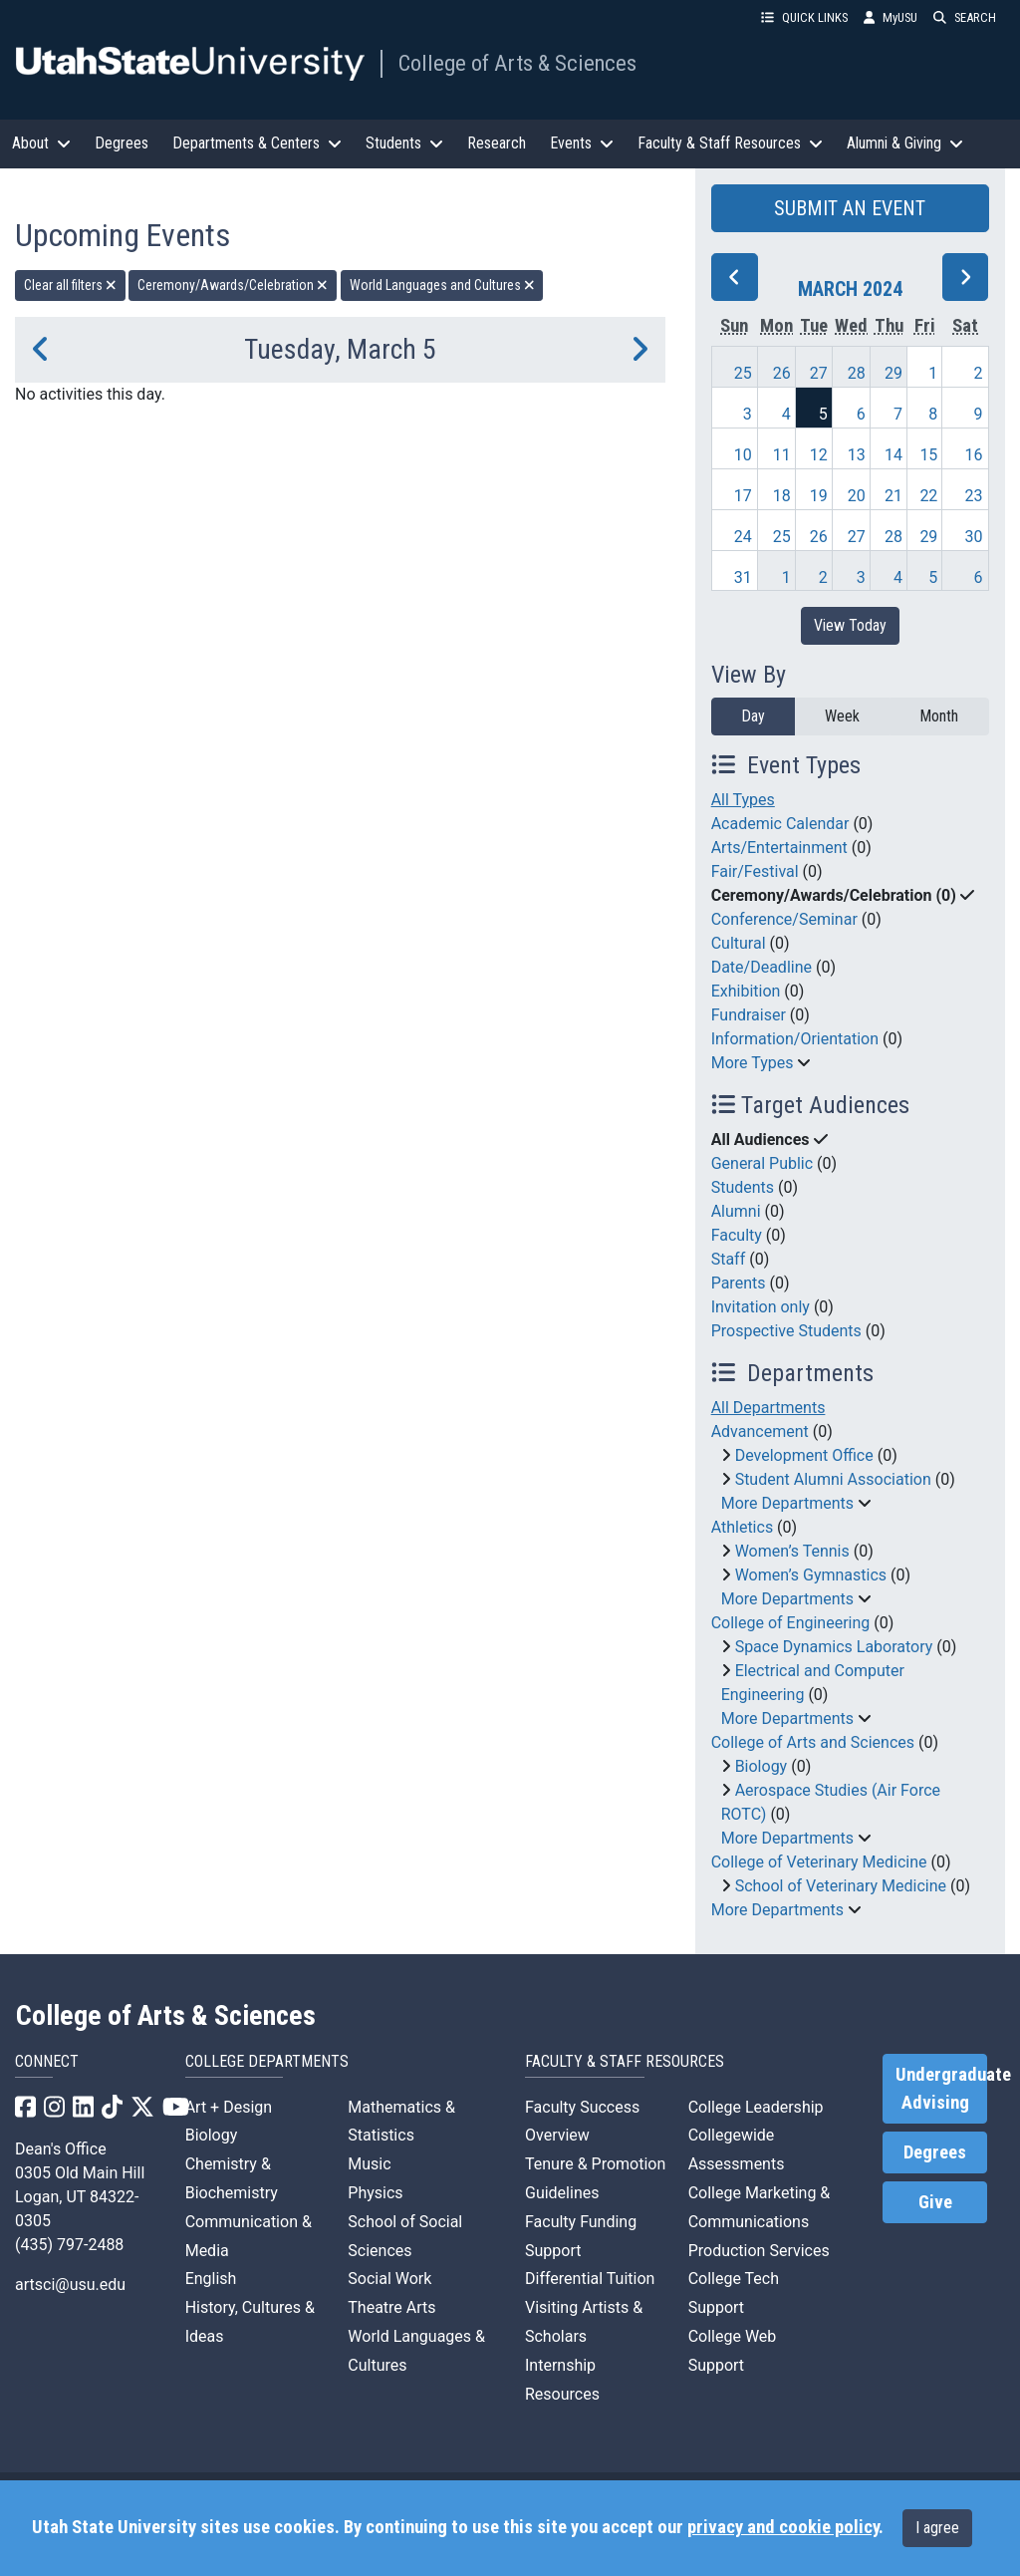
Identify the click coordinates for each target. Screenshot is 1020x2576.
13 (857, 454)
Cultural (738, 943)
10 (743, 454)
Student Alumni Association (833, 1479)
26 (782, 373)
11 (782, 454)
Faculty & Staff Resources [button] (730, 143)
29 (893, 373)
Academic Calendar (780, 823)
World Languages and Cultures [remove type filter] (442, 285)
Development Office (804, 1455)
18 (782, 495)
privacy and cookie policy (783, 2527)
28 (857, 373)
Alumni (736, 1211)
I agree (937, 2527)
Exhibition (746, 991)
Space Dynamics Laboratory (834, 1646)
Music (369, 2163)
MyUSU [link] (890, 17)
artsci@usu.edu (70, 2284)
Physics (375, 2192)
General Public (762, 1163)
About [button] (41, 143)
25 (743, 373)
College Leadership (756, 2107)
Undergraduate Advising (941, 2089)
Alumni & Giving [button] (905, 143)
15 (928, 454)
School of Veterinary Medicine (840, 1885)
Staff (728, 1259)
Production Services (759, 2250)
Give (935, 2202)
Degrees (121, 143)
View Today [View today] (850, 625)
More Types (752, 1062)
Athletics (742, 1527)
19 (819, 495)
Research (496, 143)
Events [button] (582, 143)
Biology (761, 1766)
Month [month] (938, 716)
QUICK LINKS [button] (804, 17)
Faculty (736, 1235)
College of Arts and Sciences (812, 1742)
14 (893, 454)
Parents (738, 1283)
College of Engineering (791, 1622)
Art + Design (228, 2107)
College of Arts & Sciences (517, 63)
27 (819, 373)
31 (743, 577)
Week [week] (842, 716)
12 (819, 454)
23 (974, 495)
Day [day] (753, 716)
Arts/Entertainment (779, 847)
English (211, 2278)
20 (857, 495)
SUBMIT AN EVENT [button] (849, 208)
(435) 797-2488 (69, 2244)
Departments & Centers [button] (257, 143)
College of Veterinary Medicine (819, 1862)
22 (928, 495)
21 (893, 495)
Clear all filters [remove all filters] (70, 285)
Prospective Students (786, 1330)
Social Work (389, 2278)
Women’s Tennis (792, 1551)
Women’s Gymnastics (811, 1575)
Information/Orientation (795, 1038)
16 (974, 454)
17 (743, 495)
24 (743, 536)
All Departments (768, 1407)
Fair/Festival (755, 871)
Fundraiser (748, 1014)
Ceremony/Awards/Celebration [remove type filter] (232, 285)
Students (742, 1187)
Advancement (760, 1431)
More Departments (787, 1503)
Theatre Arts (391, 2307)
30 (974, 536)
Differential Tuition (589, 2278)
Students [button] (404, 143)
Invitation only (760, 1306)
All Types (743, 799)
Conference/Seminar (784, 919)
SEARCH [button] (964, 17)
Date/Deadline (761, 967)
